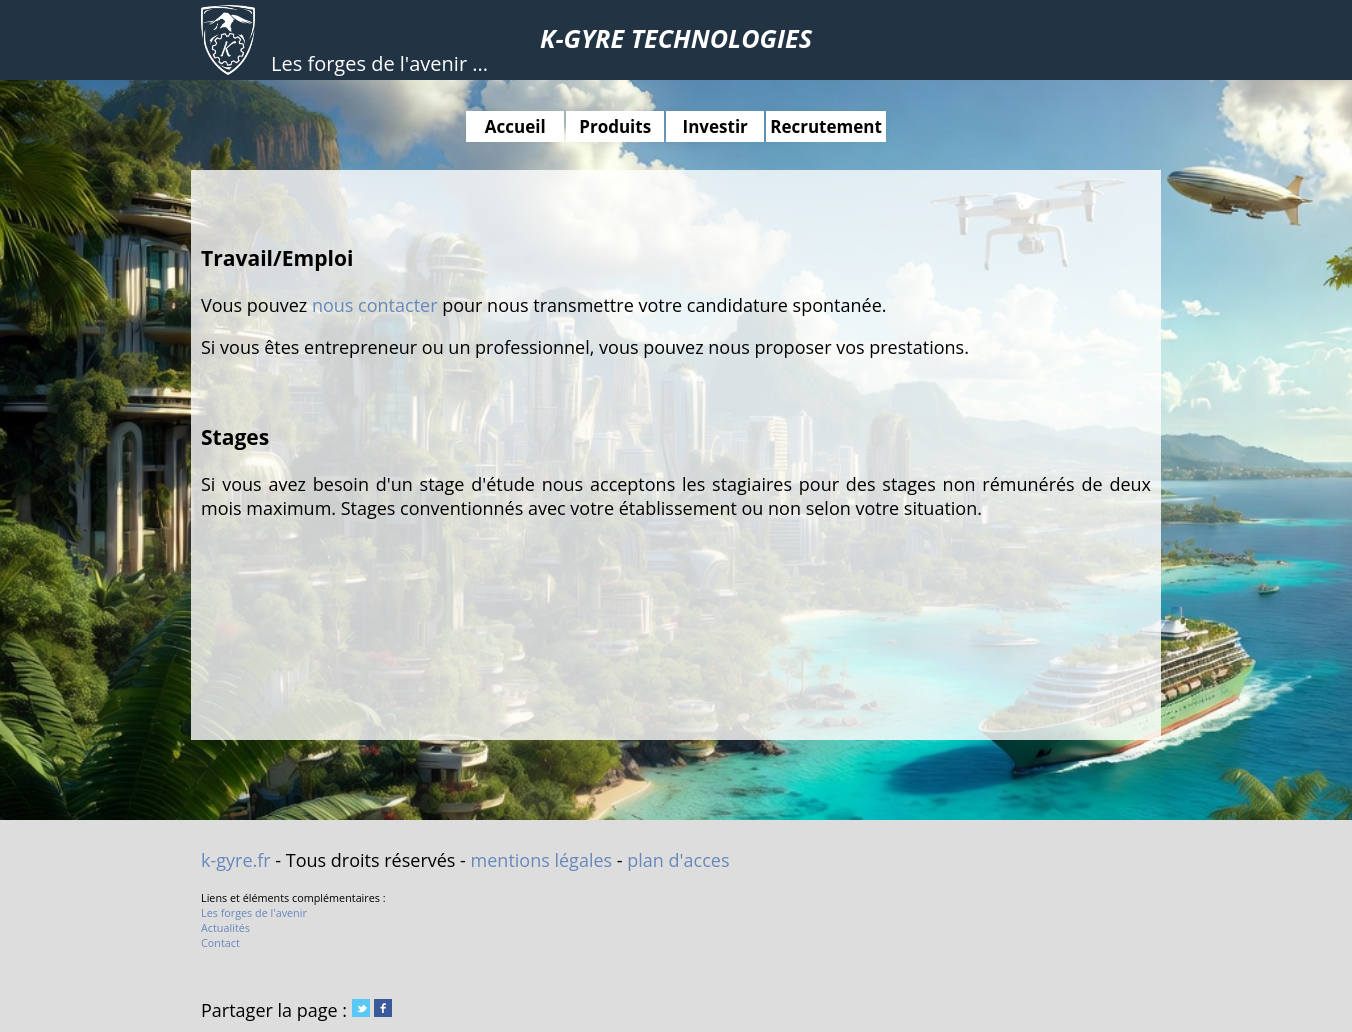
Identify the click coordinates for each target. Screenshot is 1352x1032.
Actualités (225, 927)
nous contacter (375, 305)
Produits (615, 126)
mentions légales (542, 860)
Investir (715, 126)
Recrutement (826, 126)
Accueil (515, 126)
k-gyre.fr (236, 860)
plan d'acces (678, 860)
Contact (220, 942)
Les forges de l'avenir (254, 912)
